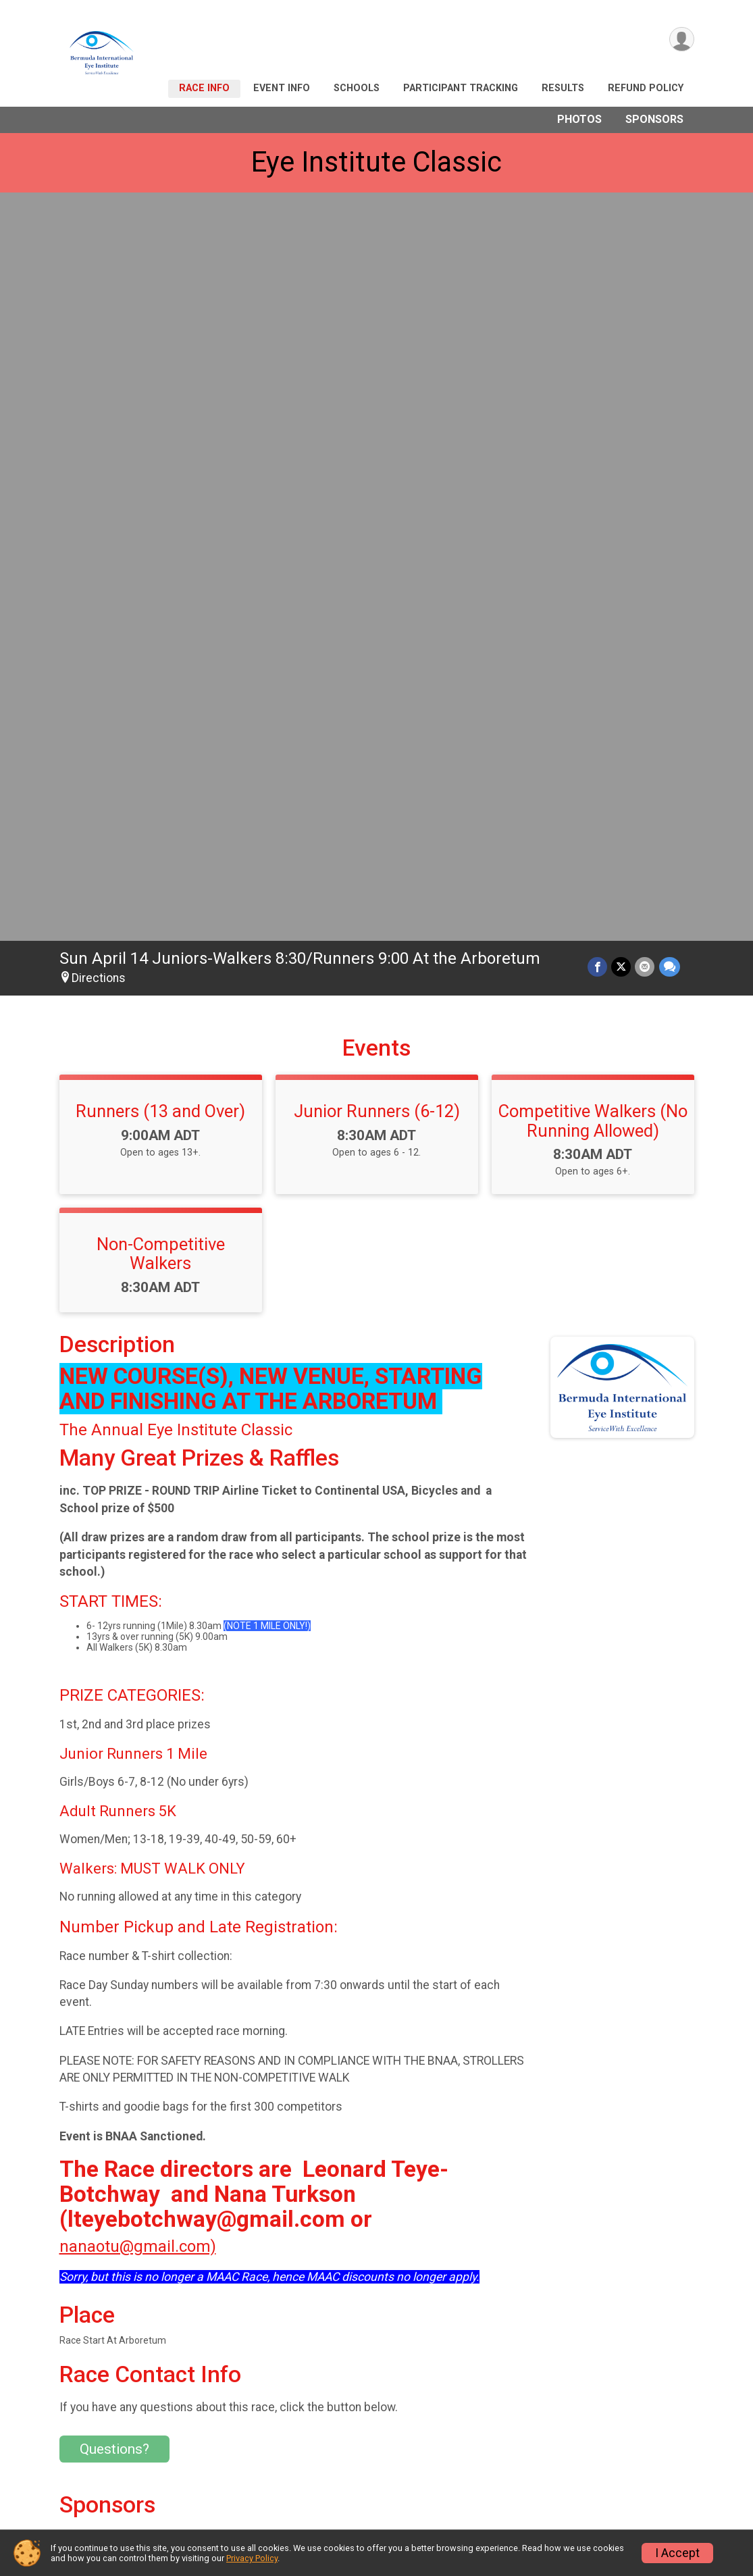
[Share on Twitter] (621, 229)
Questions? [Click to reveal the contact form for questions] (114, 1711)
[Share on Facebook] (598, 229)
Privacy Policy (252, 2558)
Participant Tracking (460, 88)
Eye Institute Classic (376, 161)
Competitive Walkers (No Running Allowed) (592, 383)
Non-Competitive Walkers (161, 516)
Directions (99, 240)
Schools (357, 88)
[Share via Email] (645, 229)
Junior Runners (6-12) (377, 373)
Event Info (281, 88)
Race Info (204, 88)
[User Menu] (681, 39)
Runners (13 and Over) (160, 373)
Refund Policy (645, 88)
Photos (579, 119)
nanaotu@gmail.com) (137, 1508)
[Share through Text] (669, 229)
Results (563, 88)
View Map (295, 2314)
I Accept (677, 2553)
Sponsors (654, 119)
